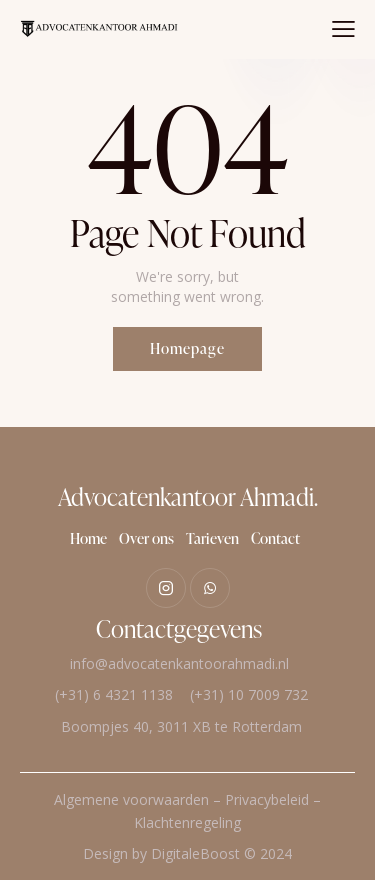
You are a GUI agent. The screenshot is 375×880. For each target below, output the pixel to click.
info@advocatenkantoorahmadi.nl (179, 663)
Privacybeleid (267, 799)
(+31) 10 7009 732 (249, 694)
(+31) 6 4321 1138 (114, 694)
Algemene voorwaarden (131, 799)
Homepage (187, 348)
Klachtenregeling (187, 822)
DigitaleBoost (195, 853)
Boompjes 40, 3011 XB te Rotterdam (179, 726)
